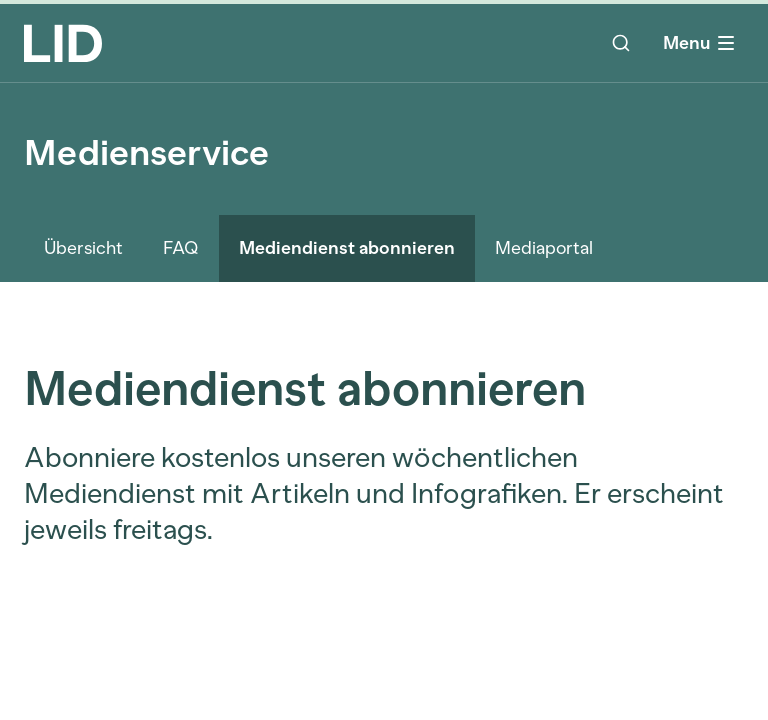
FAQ (181, 248)
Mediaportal (544, 248)
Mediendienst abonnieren (347, 248)
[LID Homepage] (63, 43)
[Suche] (621, 43)
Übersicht (83, 248)
